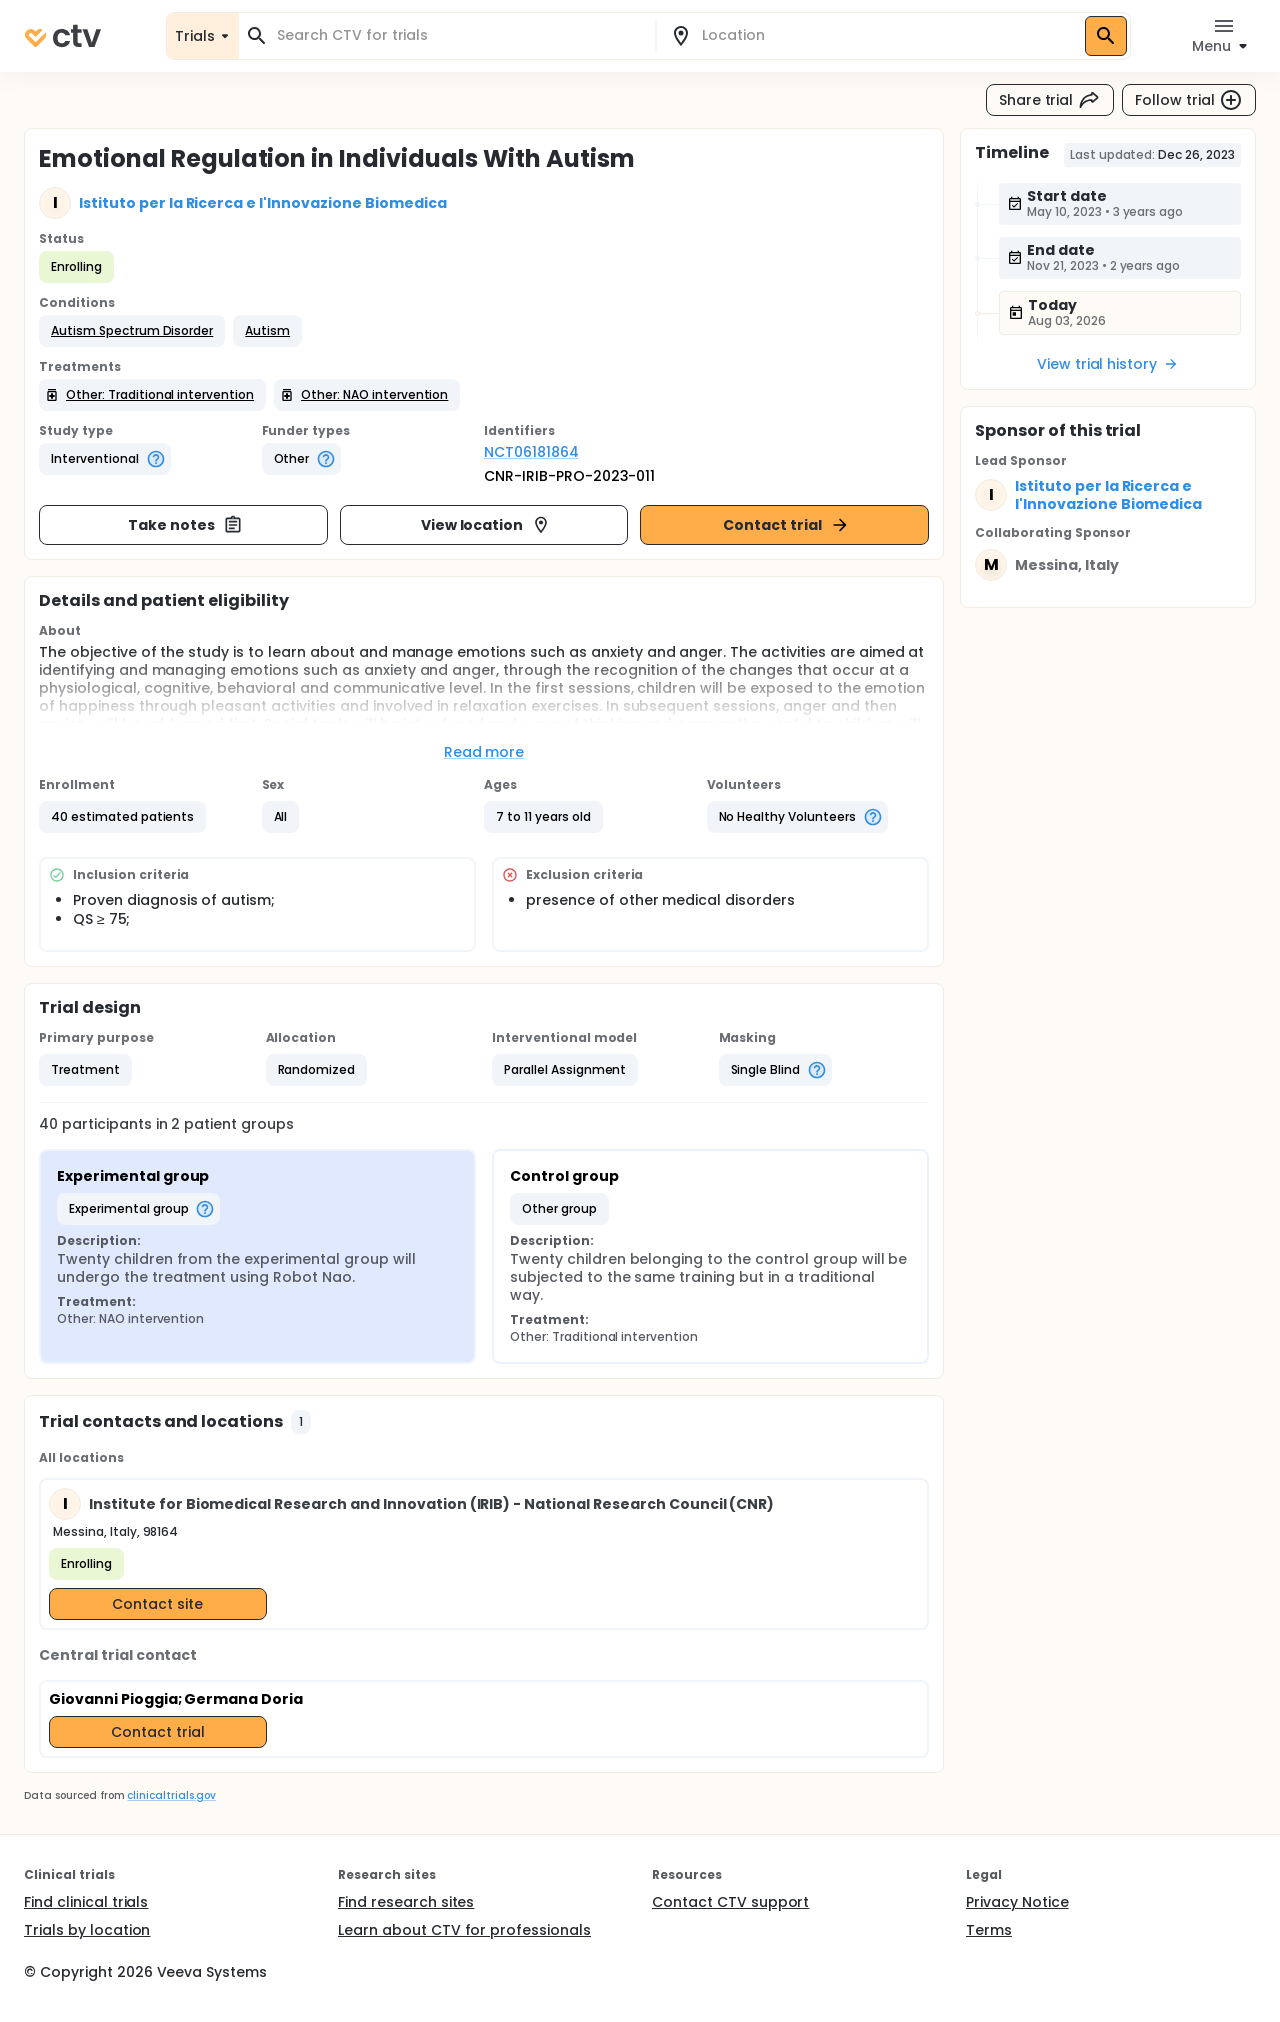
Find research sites (406, 1902)
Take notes (185, 525)
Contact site (157, 1604)
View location (486, 525)
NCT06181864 (531, 452)
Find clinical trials (86, 1902)
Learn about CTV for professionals (464, 1930)
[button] (132, 331)
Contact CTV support (730, 1902)
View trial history (1108, 364)
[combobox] (459, 35)
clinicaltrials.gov (171, 1795)
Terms (989, 1930)
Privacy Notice (1017, 1902)
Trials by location (87, 1930)
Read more (484, 752)
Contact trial (786, 525)
